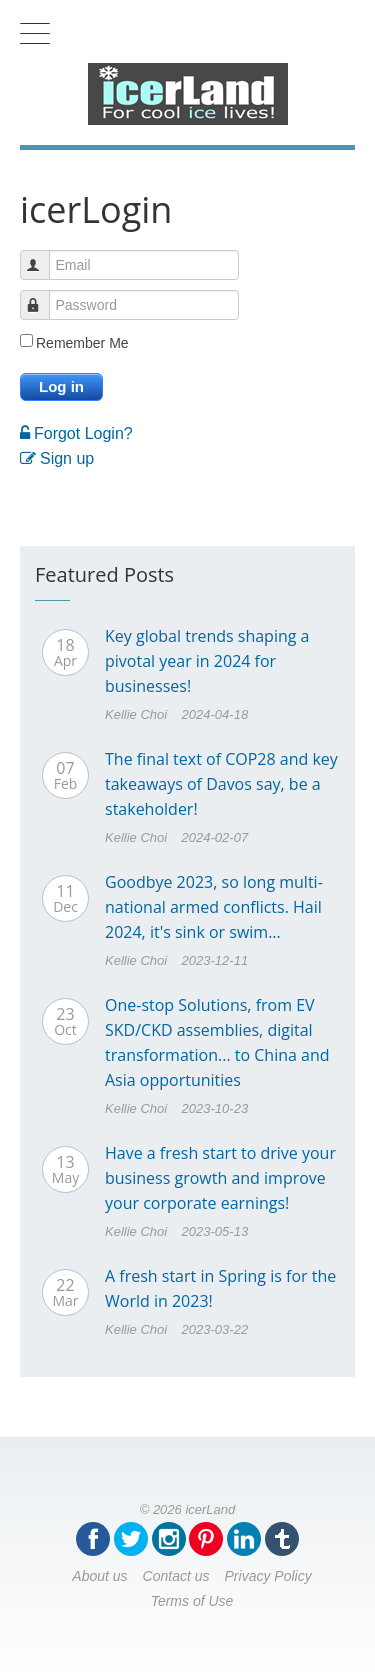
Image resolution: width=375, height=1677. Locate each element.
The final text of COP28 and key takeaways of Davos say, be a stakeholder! (221, 784)
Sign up (57, 458)
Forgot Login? (76, 433)
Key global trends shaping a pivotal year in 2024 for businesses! (207, 661)
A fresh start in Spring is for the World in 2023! (220, 1288)
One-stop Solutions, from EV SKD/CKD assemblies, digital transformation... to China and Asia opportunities (217, 1042)
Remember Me (82, 343)
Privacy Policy (268, 1576)
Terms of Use (192, 1601)
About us (99, 1576)
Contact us (176, 1576)
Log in (61, 386)
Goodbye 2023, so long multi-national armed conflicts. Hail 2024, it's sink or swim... (214, 907)
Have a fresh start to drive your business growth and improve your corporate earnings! (220, 1178)
